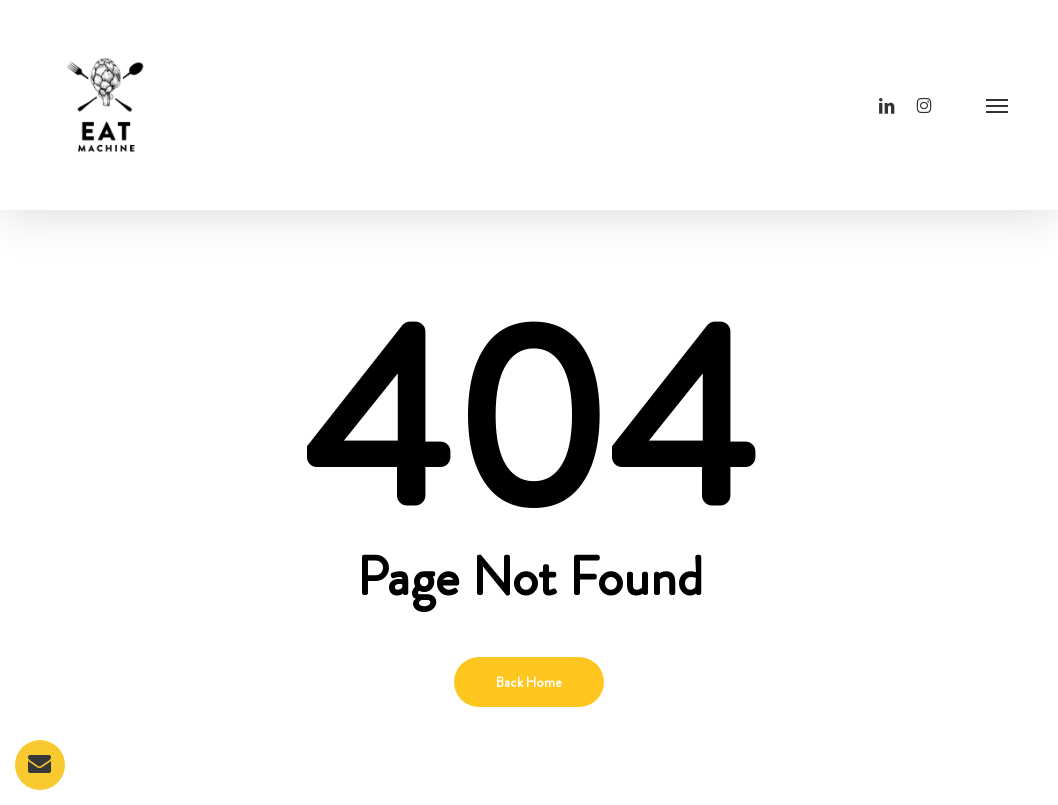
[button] (997, 105)
